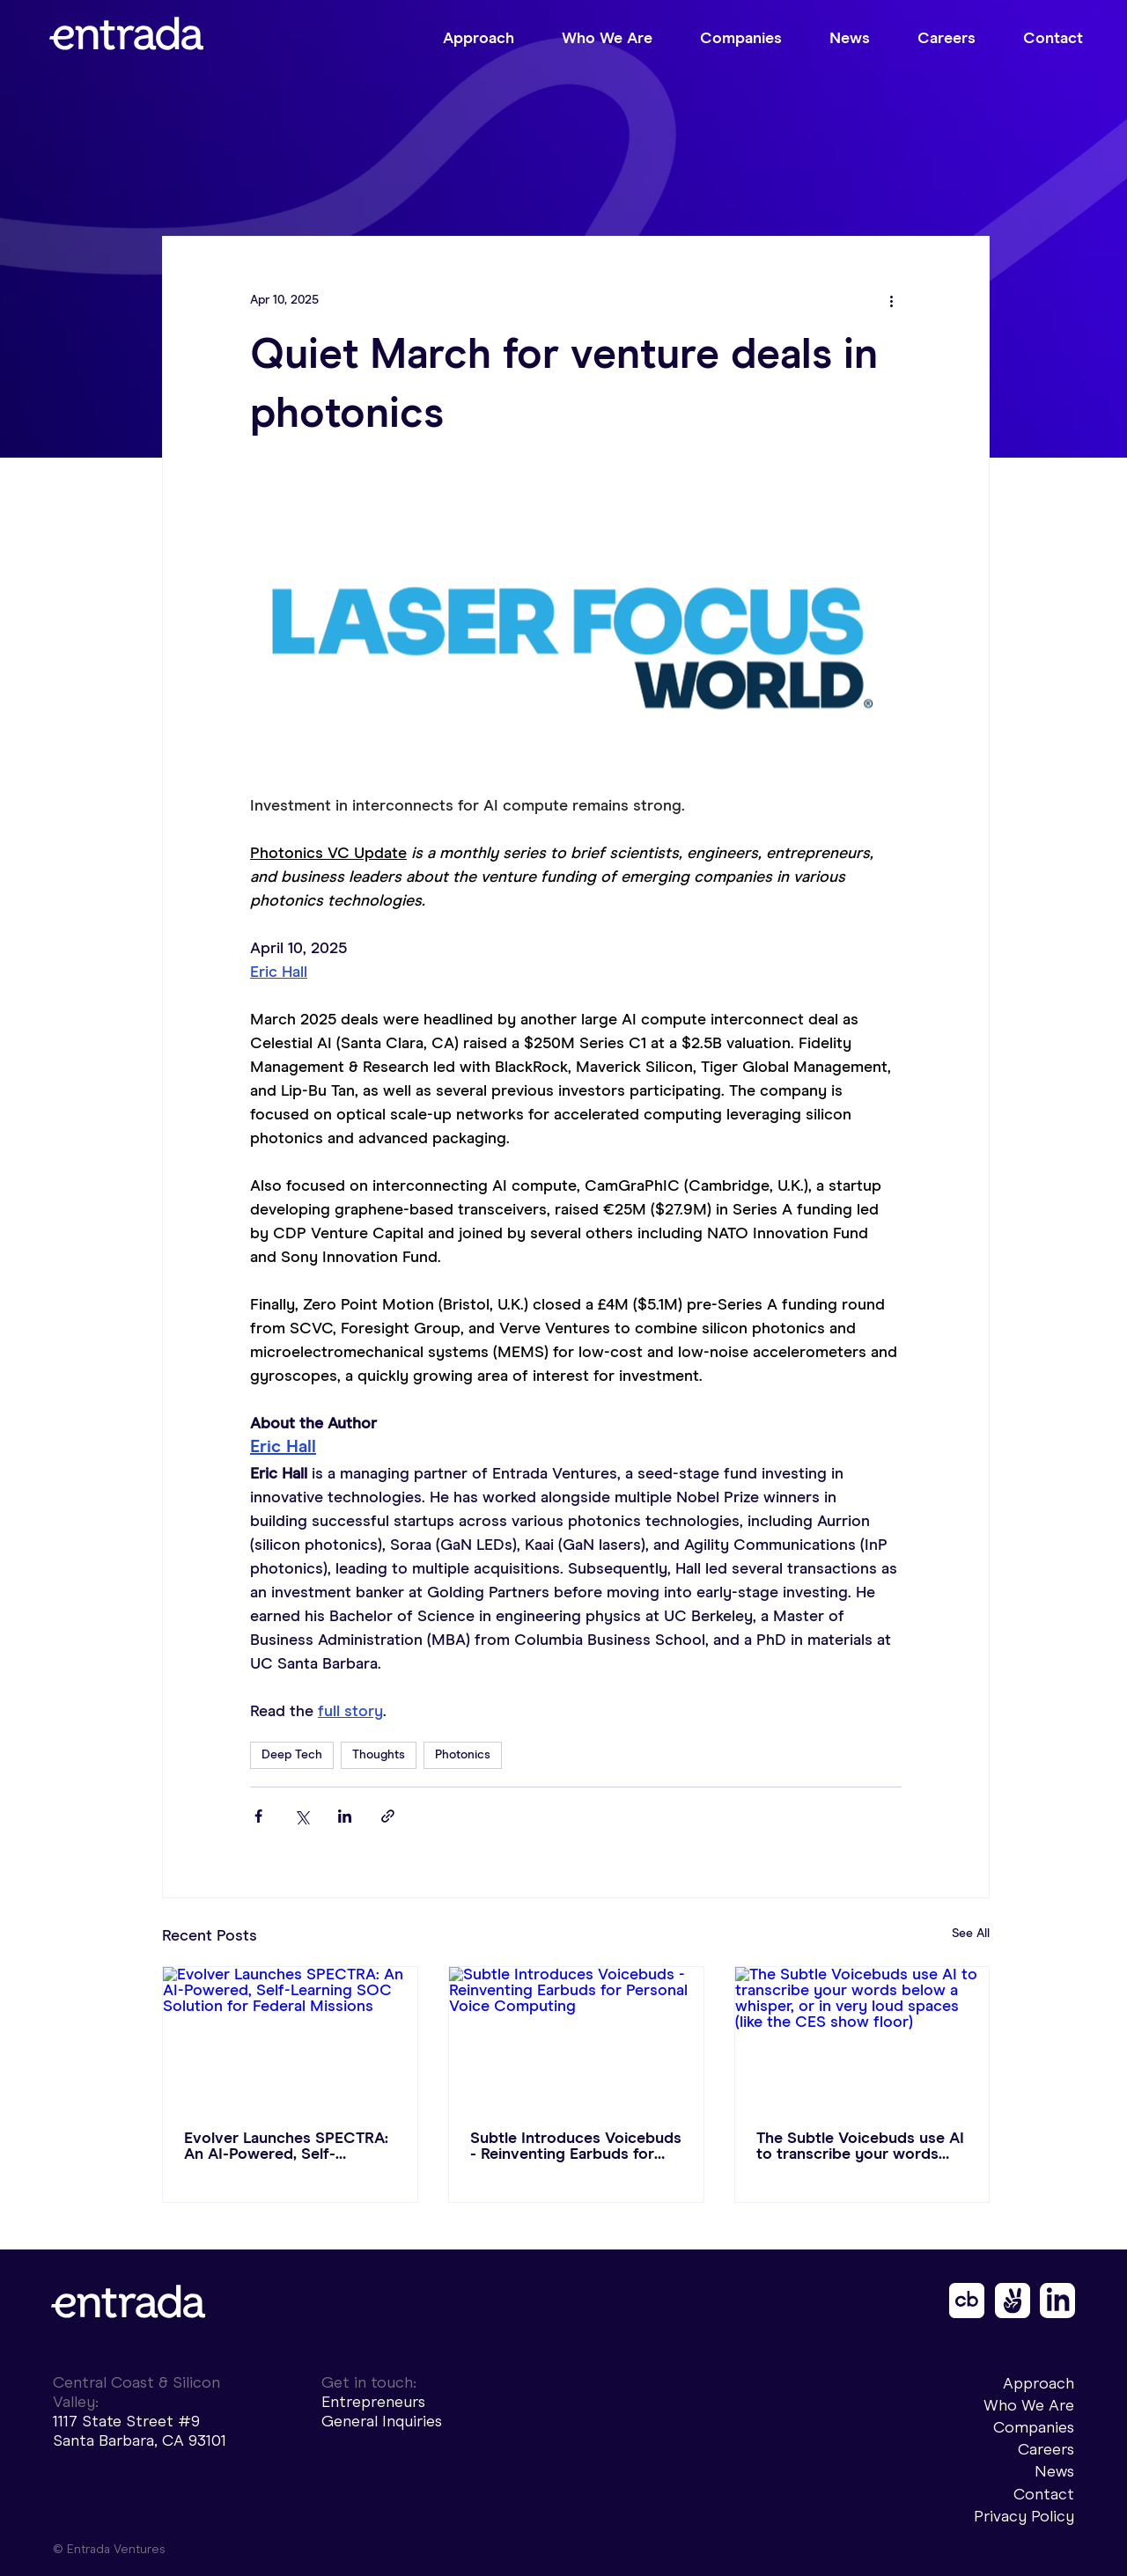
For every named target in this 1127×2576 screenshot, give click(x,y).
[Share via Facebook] (258, 1816)
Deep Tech (291, 1755)
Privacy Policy (1024, 2516)
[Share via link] (387, 1816)
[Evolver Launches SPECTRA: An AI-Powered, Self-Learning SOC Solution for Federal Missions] (290, 2038)
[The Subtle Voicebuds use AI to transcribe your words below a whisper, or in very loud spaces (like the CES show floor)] (862, 2038)
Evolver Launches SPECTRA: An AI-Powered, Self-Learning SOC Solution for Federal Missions (286, 2146)
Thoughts (378, 1755)
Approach (1038, 2383)
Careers (1046, 2449)
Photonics (462, 1755)
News (1054, 2471)
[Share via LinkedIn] (344, 1816)
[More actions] (891, 300)
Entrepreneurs (373, 2401)
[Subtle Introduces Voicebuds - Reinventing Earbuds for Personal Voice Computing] (576, 2038)
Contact (1043, 2494)
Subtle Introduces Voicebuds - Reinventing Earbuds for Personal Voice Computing (575, 2146)
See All (971, 1933)
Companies (1033, 2427)
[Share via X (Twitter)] (301, 1816)
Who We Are (1028, 2405)
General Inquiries (381, 2421)
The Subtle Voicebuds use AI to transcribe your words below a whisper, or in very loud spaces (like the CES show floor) (860, 2146)
